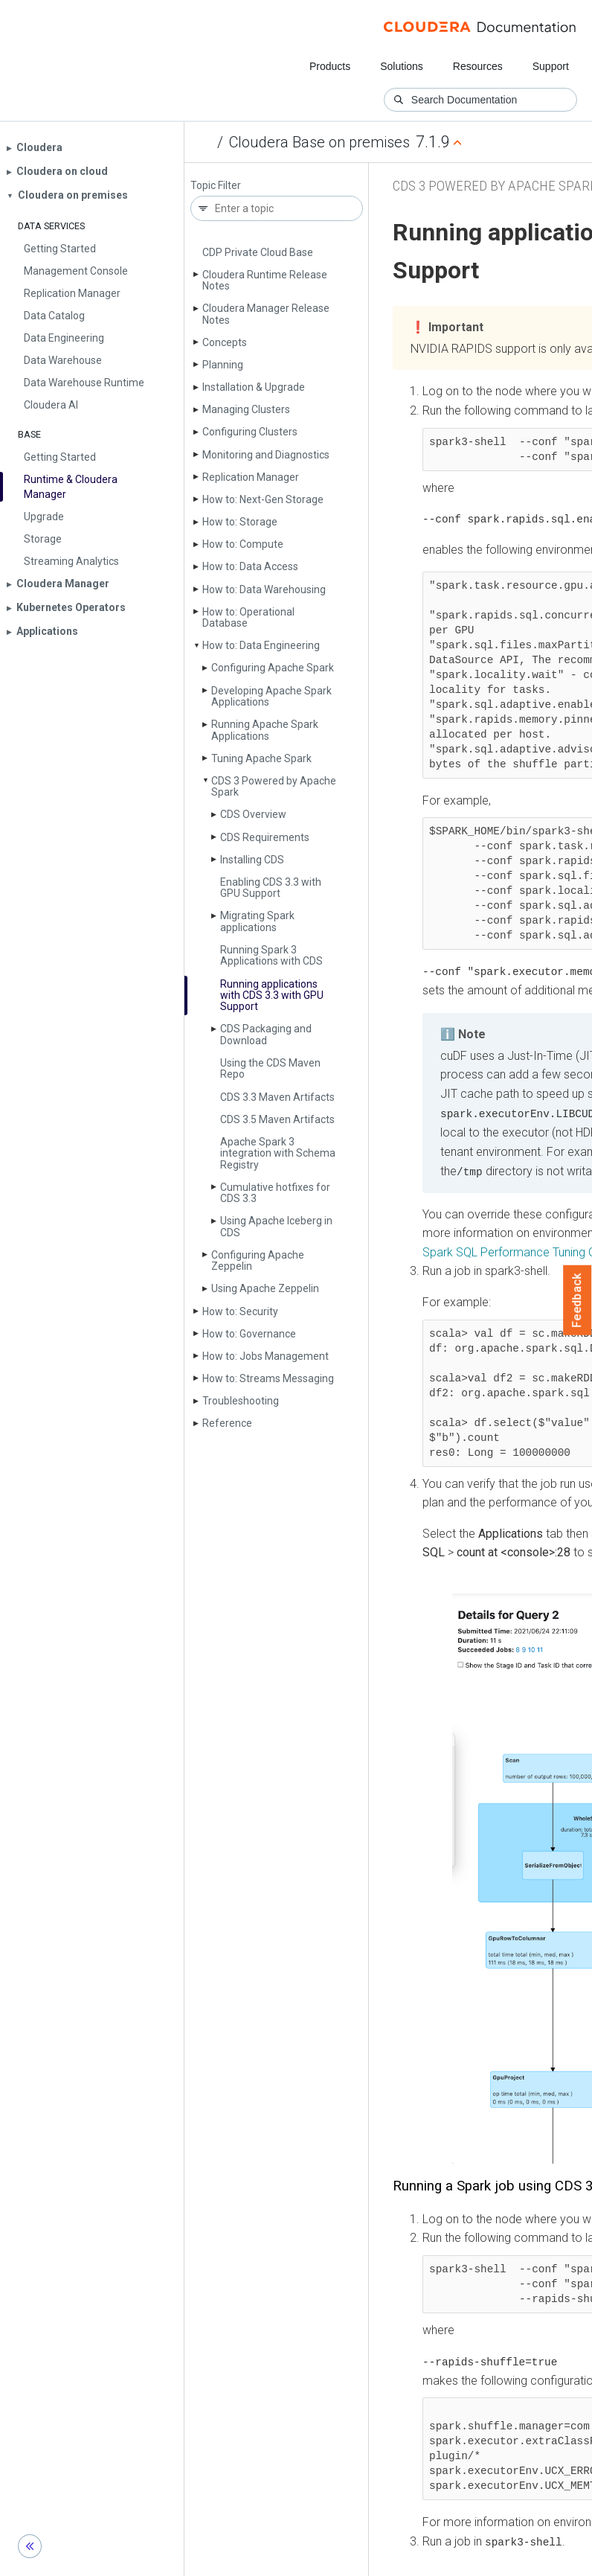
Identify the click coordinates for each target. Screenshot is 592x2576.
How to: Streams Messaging (268, 1378)
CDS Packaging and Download (266, 1034)
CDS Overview (253, 814)
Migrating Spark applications (257, 921)
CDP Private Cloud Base (257, 252)
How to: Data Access (250, 566)
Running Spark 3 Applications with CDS (271, 955)
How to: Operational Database (248, 617)
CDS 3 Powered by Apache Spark (273, 786)
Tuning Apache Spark (261, 758)
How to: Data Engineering (261, 645)
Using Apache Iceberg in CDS (276, 1226)
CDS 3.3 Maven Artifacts (277, 1097)
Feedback (577, 1300)
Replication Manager (250, 477)
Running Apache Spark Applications (264, 729)
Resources (478, 66)
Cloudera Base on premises (319, 142)
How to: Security (240, 1311)
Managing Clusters (246, 409)
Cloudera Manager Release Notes (265, 313)
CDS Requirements (264, 837)
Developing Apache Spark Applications (271, 696)
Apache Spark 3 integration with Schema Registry (277, 1153)
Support (551, 66)
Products (329, 66)
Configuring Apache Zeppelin (257, 1260)
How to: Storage (239, 522)
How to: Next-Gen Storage (263, 499)
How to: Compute (242, 544)
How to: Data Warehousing (264, 589)
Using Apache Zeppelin (265, 1288)
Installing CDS (252, 860)
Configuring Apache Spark (272, 668)
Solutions (401, 66)
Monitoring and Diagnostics (265, 455)
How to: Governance (249, 1334)
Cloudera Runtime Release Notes (264, 280)
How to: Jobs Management (265, 1356)
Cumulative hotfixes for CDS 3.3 (275, 1192)
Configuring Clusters (249, 432)
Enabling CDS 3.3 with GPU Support (270, 887)
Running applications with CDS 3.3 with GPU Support (272, 995)
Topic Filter (215, 185)
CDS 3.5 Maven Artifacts (277, 1119)
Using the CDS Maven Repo (270, 1068)
